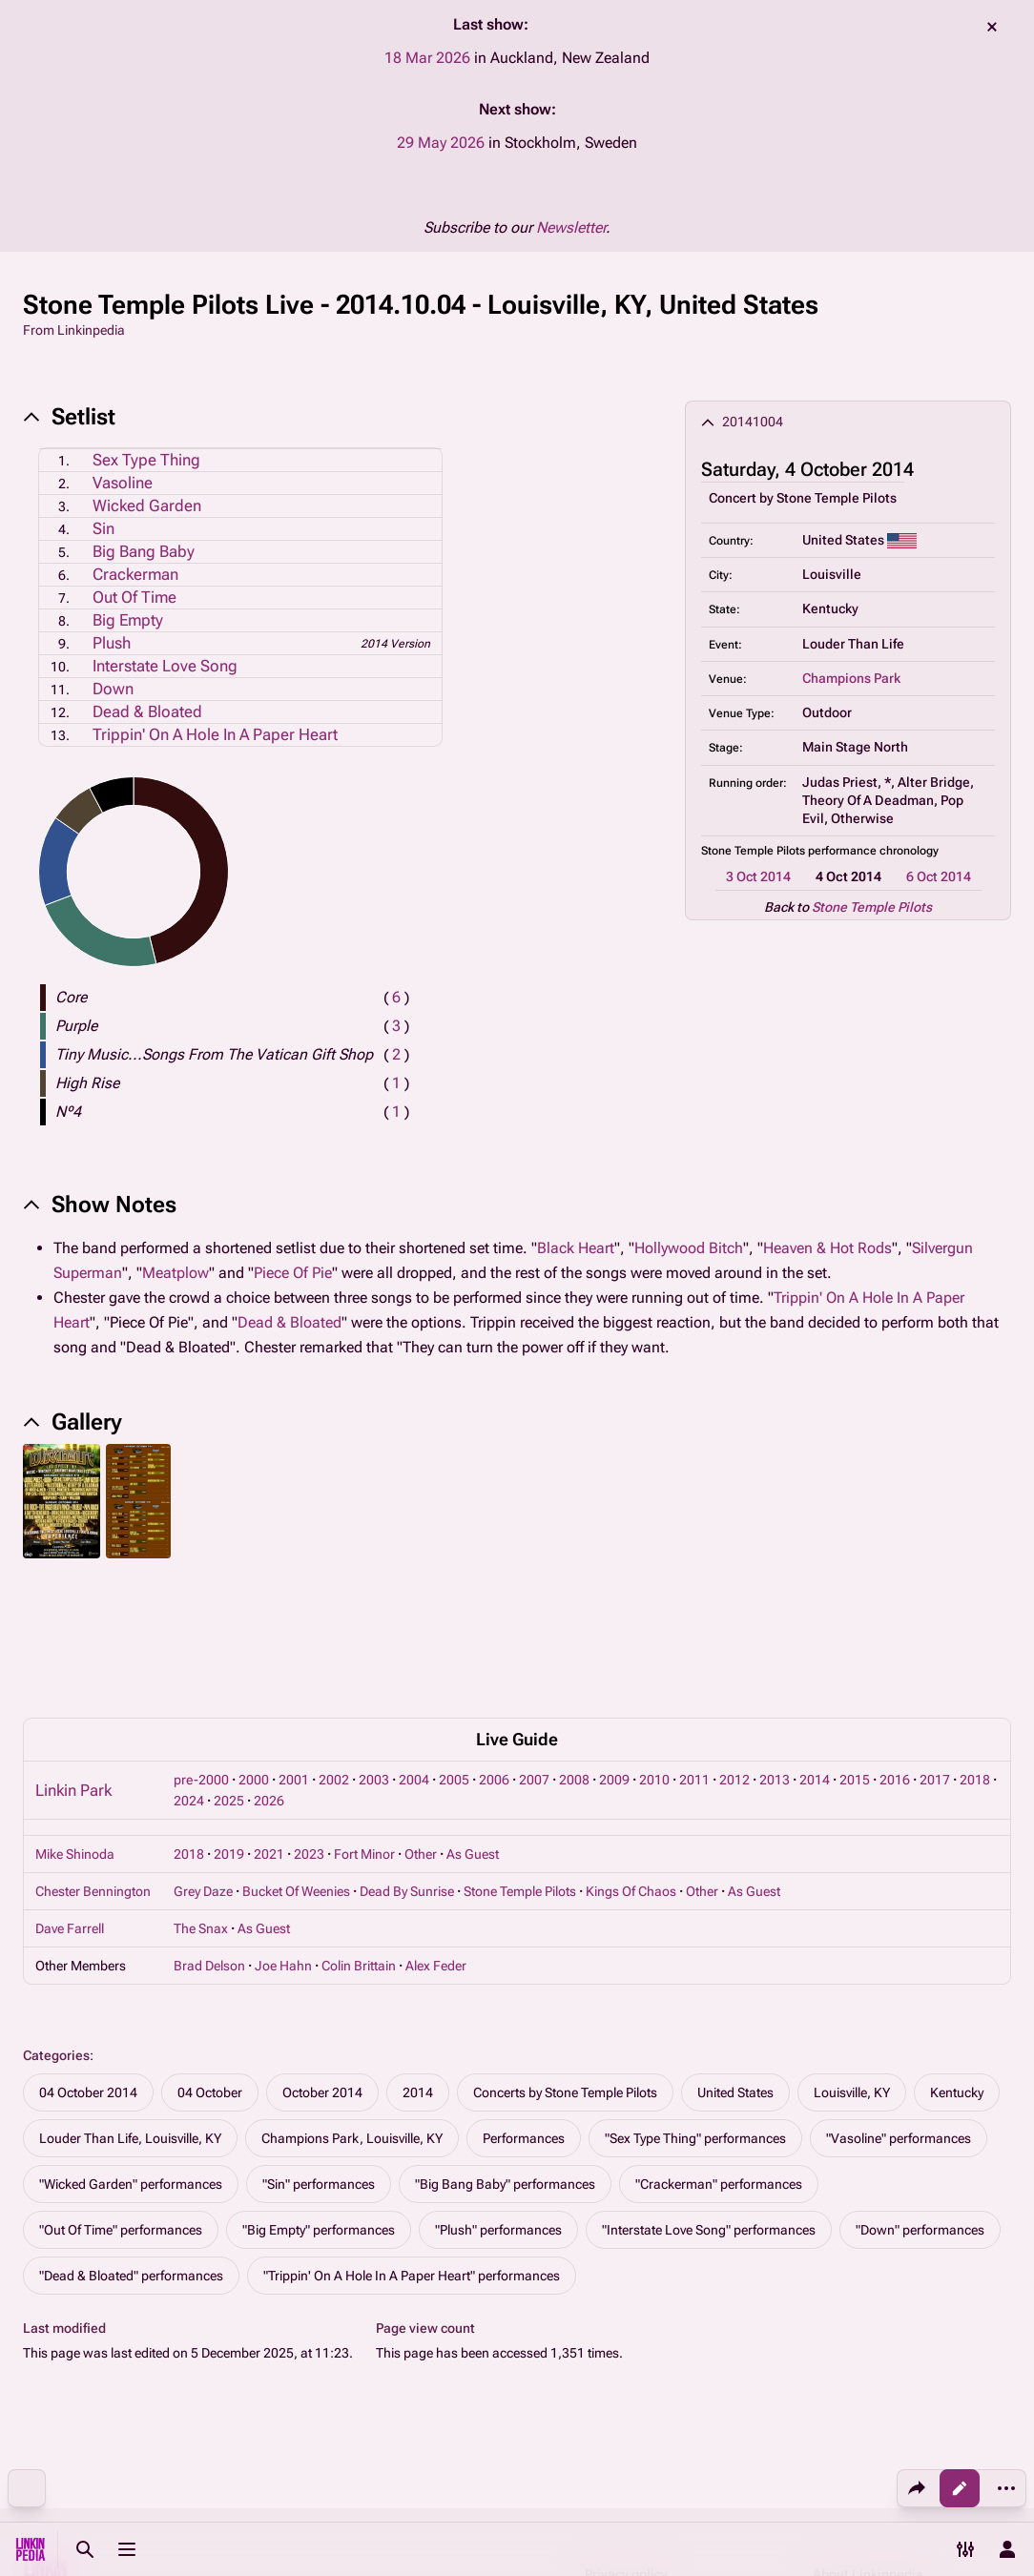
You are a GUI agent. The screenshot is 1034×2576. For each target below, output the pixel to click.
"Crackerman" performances (718, 2054)
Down (113, 688)
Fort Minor (364, 1724)
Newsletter (571, 227)
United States (735, 1962)
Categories (56, 1925)
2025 (229, 1671)
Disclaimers (621, 2480)
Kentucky (956, 1962)
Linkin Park (73, 1660)
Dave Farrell (69, 1798)
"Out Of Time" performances (120, 2100)
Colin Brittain (358, 1836)
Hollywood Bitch (688, 1248)
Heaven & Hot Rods (827, 1248)
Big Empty (128, 619)
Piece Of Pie (293, 1273)
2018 (975, 1650)
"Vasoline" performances (898, 2008)
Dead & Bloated (147, 711)
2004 (414, 1650)
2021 (269, 1724)
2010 (654, 1650)
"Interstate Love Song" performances (709, 2100)
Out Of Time (134, 597)
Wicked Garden (147, 505)
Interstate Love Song (165, 665)
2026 (269, 1671)
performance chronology (873, 850)
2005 (454, 1650)
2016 (894, 1650)
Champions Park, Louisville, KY (352, 2008)
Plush (112, 642)
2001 (294, 1650)
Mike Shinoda (74, 1724)
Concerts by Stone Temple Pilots (565, 1962)
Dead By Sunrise (407, 1761)
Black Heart (575, 1248)
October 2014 (322, 1962)
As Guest (472, 1724)
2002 (334, 1650)
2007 (534, 1650)
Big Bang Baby (144, 551)
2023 (309, 1724)
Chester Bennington (93, 1761)
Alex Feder (435, 1836)
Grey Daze (203, 1761)
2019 (229, 1724)
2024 (189, 1671)
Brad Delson (209, 1836)
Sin (103, 528)
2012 (734, 1650)
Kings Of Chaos (631, 1761)
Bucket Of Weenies (296, 1761)
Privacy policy (626, 2444)
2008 (574, 1650)
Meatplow (175, 1273)
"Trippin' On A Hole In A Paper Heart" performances (411, 2146)
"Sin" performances (318, 2054)
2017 (935, 1650)
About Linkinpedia (868, 2444)
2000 (253, 1650)
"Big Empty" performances (318, 2100)
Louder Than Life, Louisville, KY (130, 2008)
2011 (694, 1650)
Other (420, 1724)
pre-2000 (201, 1650)
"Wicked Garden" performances (130, 2054)
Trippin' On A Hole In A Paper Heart (215, 734)
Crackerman (135, 574)
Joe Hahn (283, 1836)
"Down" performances (920, 2100)
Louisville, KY (852, 1962)
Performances (524, 2008)
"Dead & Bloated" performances (131, 2146)
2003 (374, 1650)
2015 (854, 1650)
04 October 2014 (88, 1962)
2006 (494, 1650)
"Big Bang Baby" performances (505, 2054)
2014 (814, 1650)
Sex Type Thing (146, 459)
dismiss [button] (992, 26)
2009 (614, 1650)
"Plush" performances (498, 2100)
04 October (209, 1962)
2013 (774, 1650)
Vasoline (123, 482)
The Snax (201, 1798)
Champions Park (851, 678)
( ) (396, 997)
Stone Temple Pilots (836, 497)
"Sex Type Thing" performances (695, 2008)
